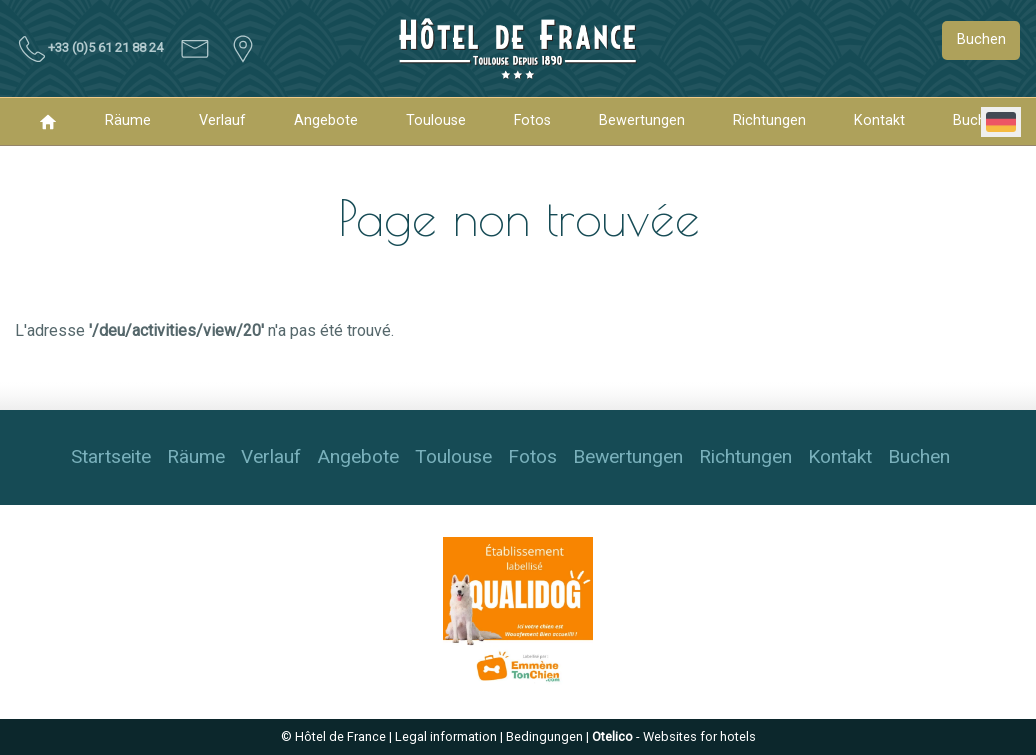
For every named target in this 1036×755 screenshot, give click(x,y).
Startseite (111, 456)
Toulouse (436, 120)
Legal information (446, 736)
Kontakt (879, 120)
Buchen (981, 39)
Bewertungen (642, 120)
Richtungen (769, 120)
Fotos (532, 120)
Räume (128, 120)
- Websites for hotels (674, 736)
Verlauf (222, 120)
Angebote (326, 120)
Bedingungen (544, 736)
